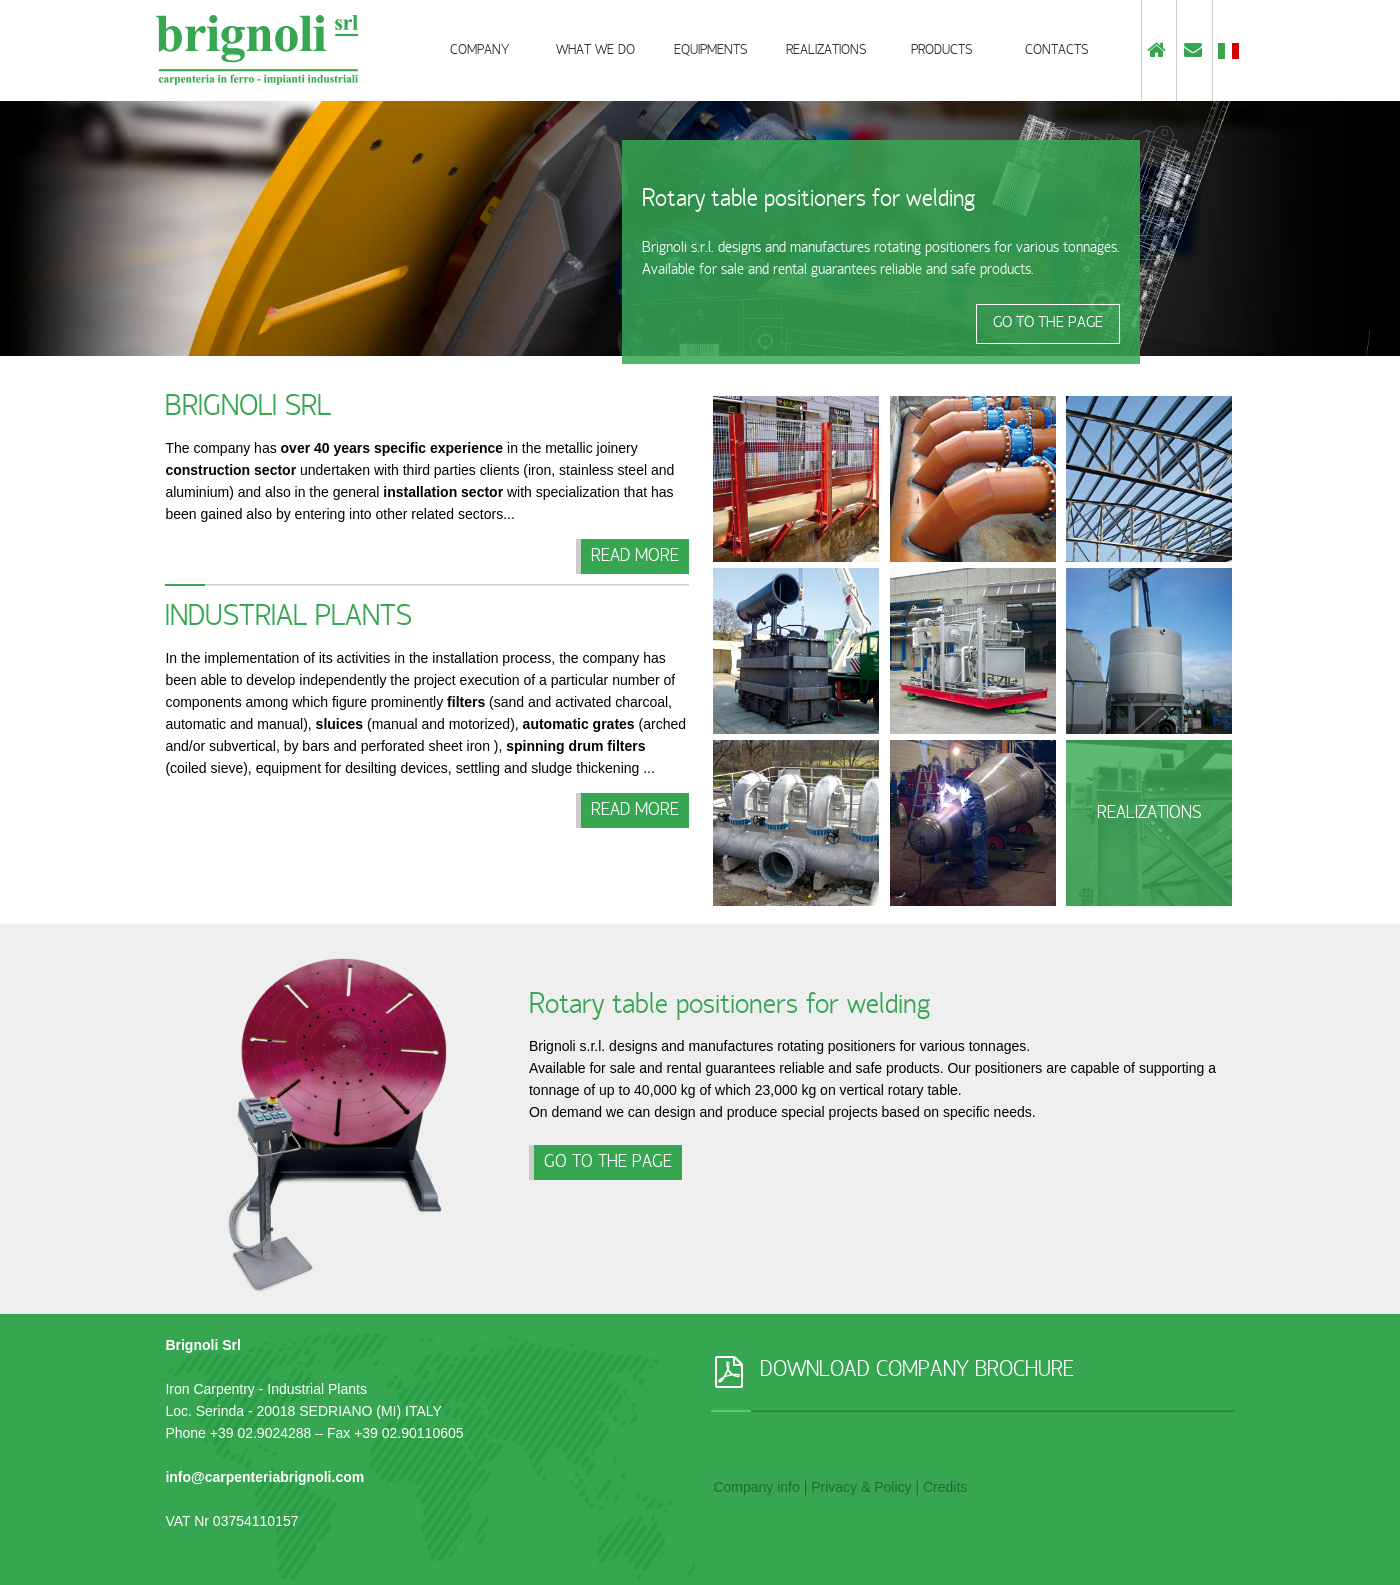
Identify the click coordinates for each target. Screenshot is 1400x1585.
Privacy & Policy (861, 1487)
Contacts (1056, 51)
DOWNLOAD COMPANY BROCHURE (917, 1372)
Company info (756, 1487)
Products (941, 51)
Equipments (710, 51)
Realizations (826, 51)
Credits (945, 1487)
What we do (595, 51)
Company (479, 51)
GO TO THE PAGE (1048, 324)
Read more (635, 557)
